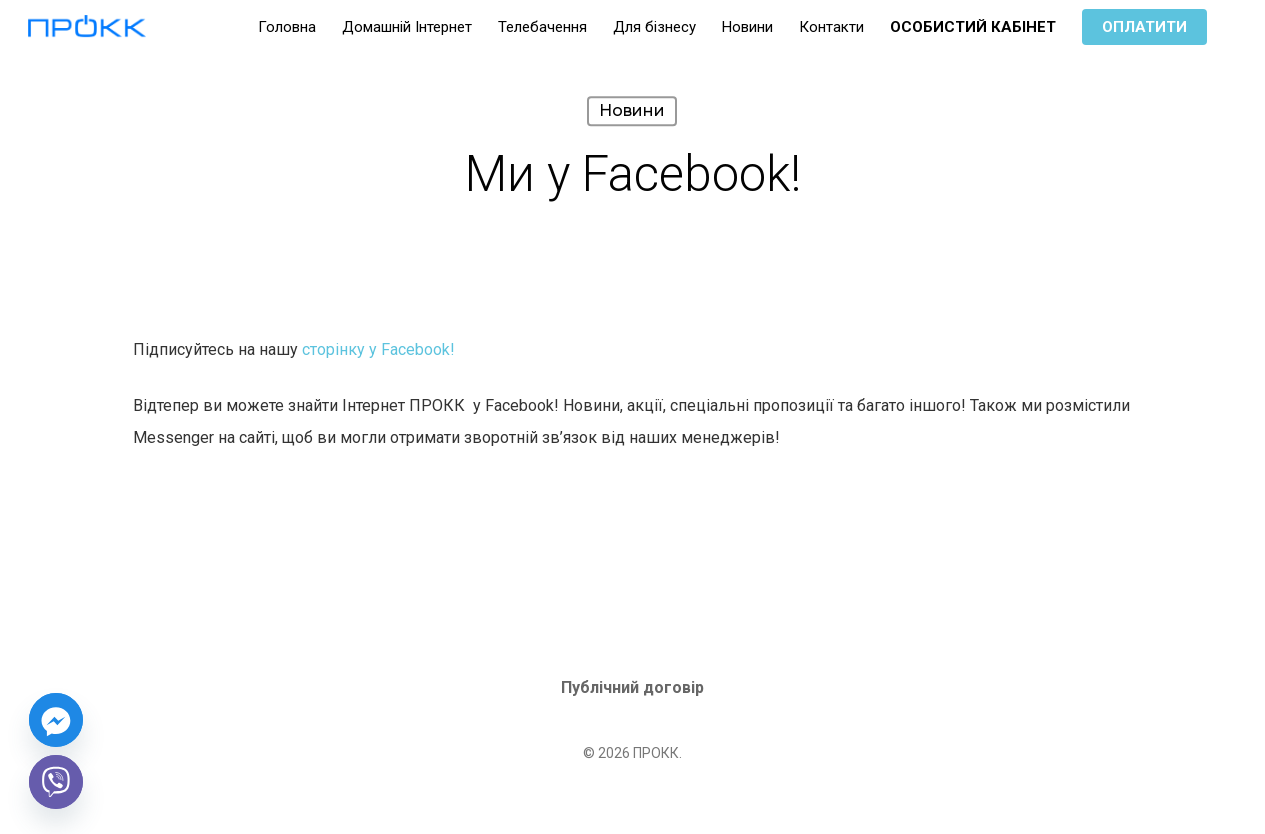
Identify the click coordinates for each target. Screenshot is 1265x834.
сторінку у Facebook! (378, 349)
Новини (632, 110)
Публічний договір (632, 687)
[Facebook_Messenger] (56, 720)
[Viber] (56, 782)
